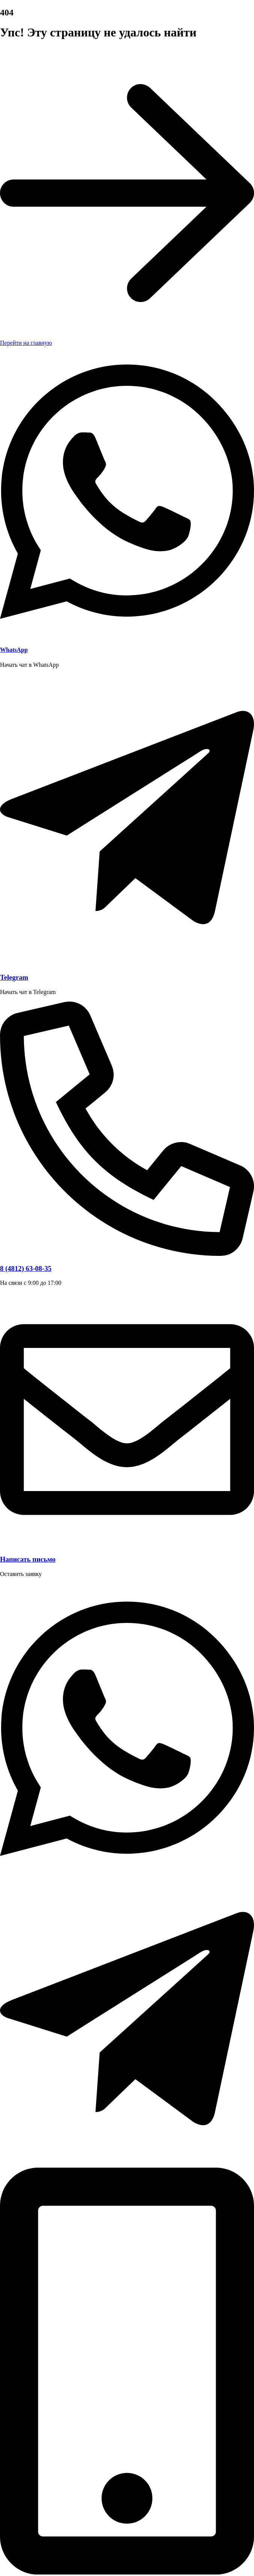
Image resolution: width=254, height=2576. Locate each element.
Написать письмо (28, 1559)
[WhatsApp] (127, 635)
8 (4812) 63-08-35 (25, 1268)
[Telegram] (127, 962)
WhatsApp (14, 650)
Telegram (14, 977)
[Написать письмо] (127, 1544)
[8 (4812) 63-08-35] (127, 1254)
